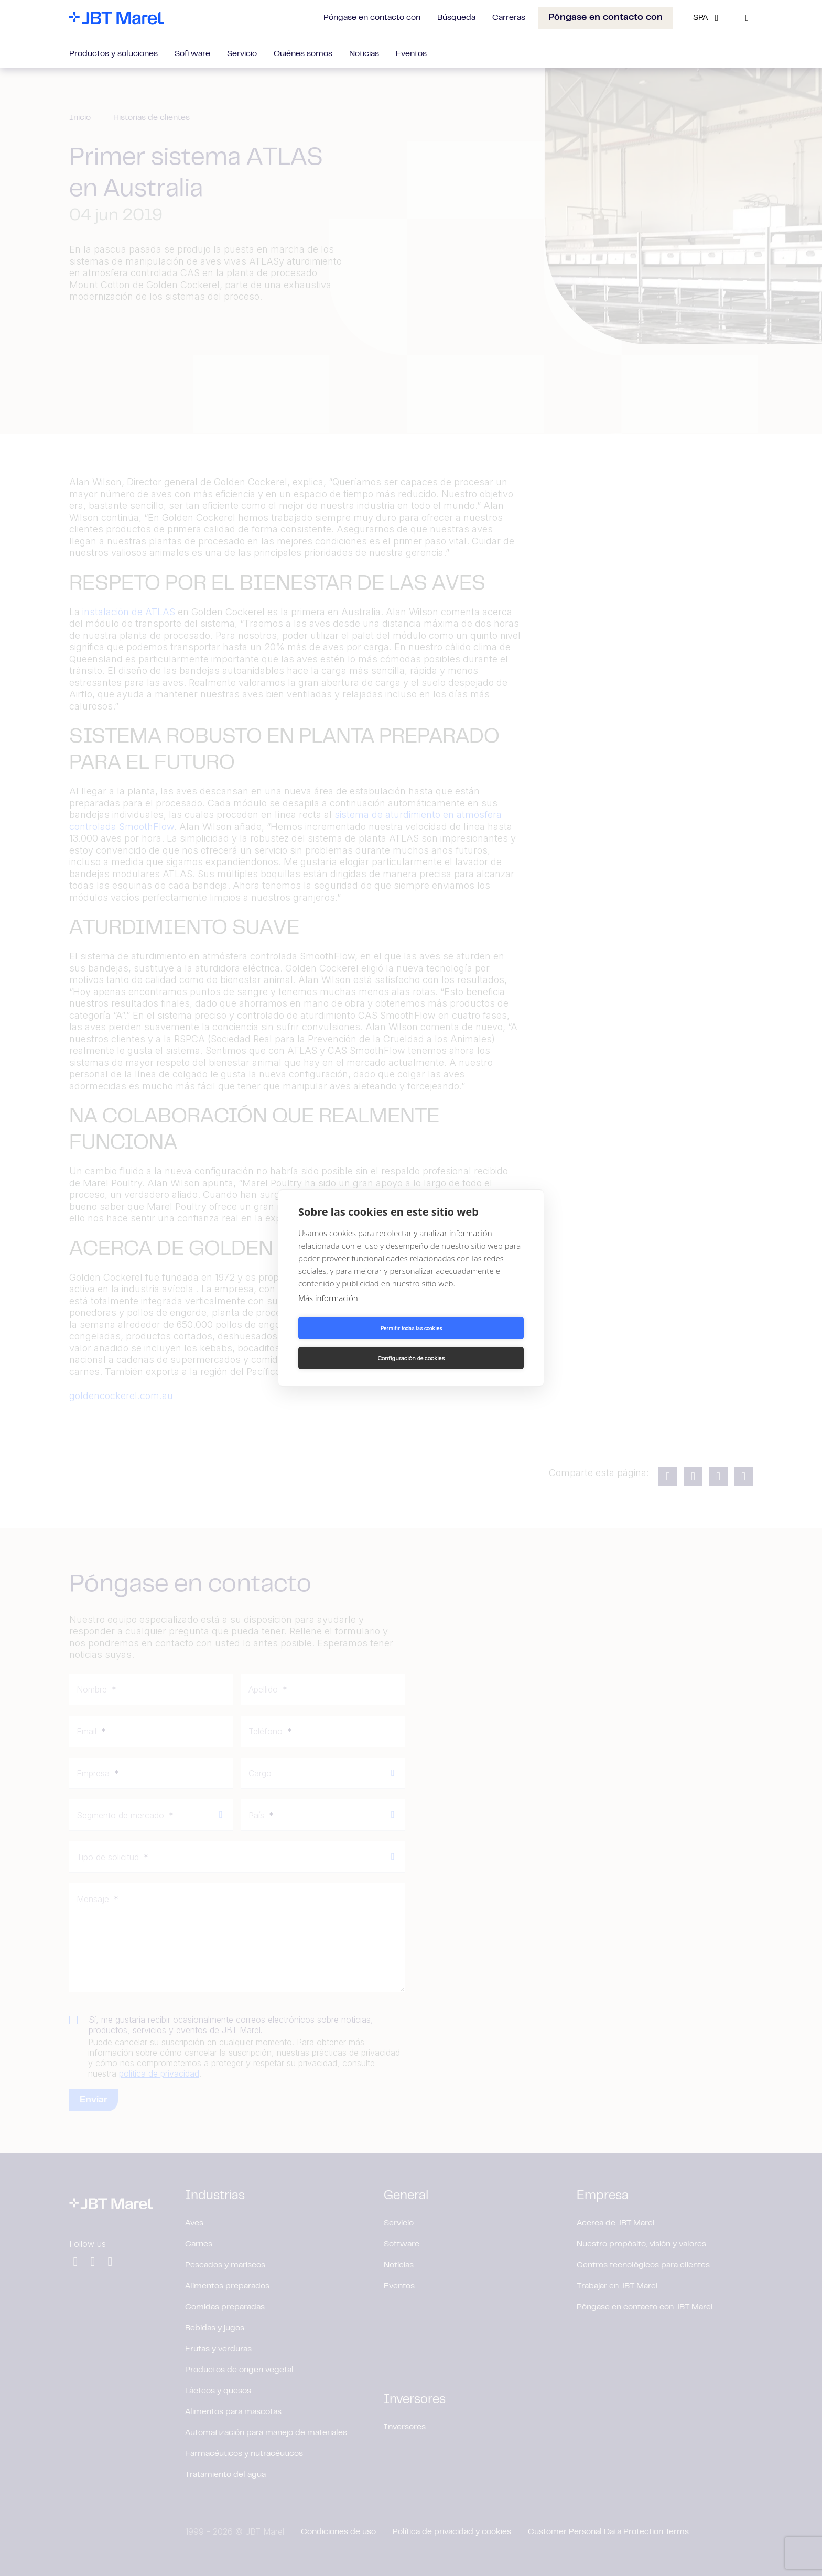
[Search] (747, 18)
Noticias (364, 54)
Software (192, 54)
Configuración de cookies (469, 1343)
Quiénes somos (303, 54)
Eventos (411, 54)
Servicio (242, 54)
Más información (328, 1313)
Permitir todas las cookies (353, 1343)
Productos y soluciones (113, 54)
